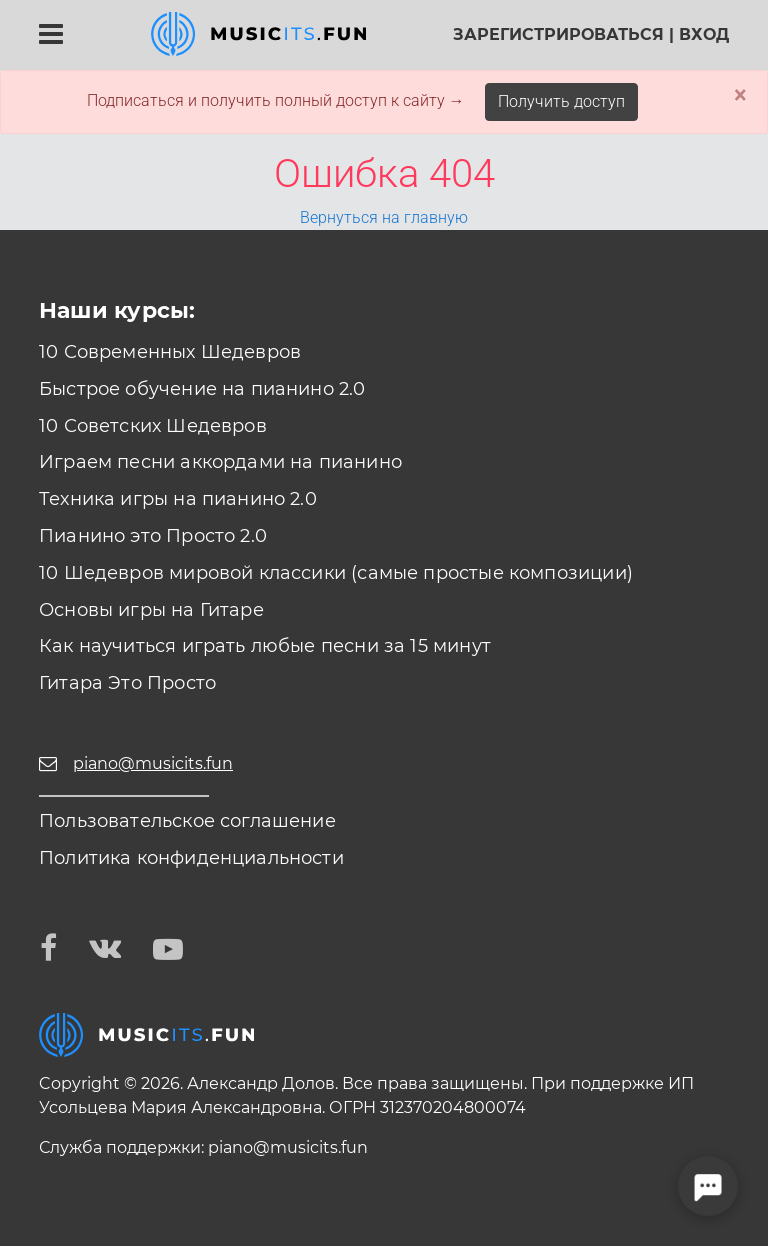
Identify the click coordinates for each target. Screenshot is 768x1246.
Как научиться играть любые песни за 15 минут (265, 646)
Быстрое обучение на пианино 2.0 (202, 389)
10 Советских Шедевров (153, 426)
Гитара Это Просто (127, 683)
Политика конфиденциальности (191, 858)
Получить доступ (561, 101)
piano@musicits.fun (288, 1147)
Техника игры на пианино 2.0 (178, 499)
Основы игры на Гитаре (151, 610)
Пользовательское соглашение (187, 821)
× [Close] (740, 95)
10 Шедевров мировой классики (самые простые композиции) (336, 573)
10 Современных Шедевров (170, 352)
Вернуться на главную (384, 217)
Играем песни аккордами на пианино (220, 462)
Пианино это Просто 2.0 (153, 536)
